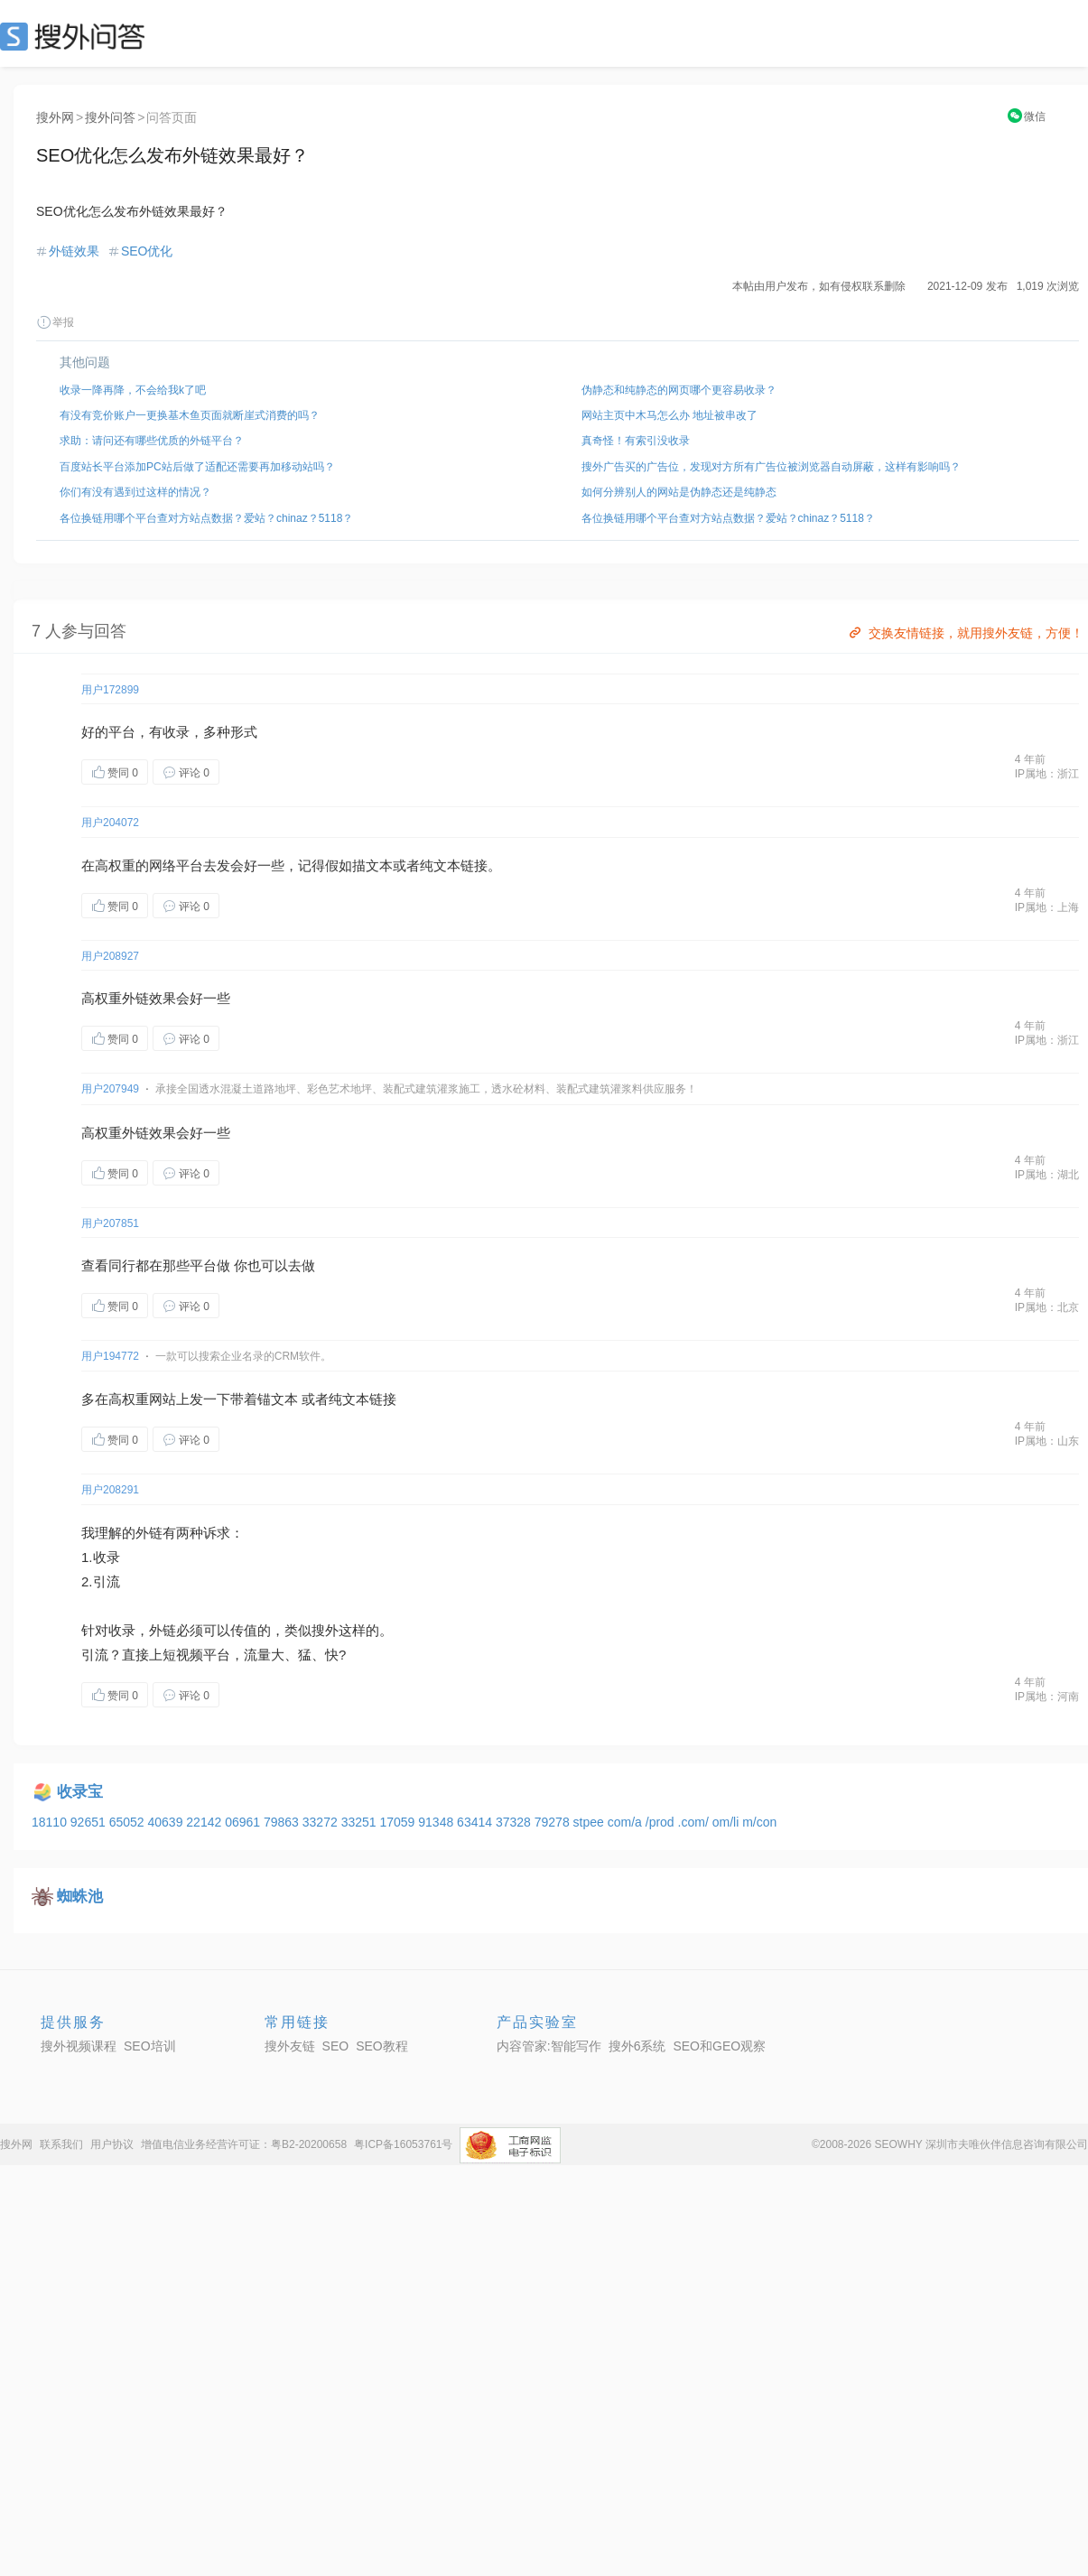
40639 (166, 1822)
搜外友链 (290, 2046)
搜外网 (55, 117)
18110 (51, 1822)
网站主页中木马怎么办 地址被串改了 (669, 415)
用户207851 (110, 1223)
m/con (759, 1822)
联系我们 (61, 2144)
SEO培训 (150, 2046)
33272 (321, 1822)
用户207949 (110, 1089)
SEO (76, 36)
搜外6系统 (637, 2046)
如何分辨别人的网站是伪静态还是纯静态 (678, 492)
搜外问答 (110, 117)
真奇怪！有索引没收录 (635, 440)
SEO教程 (382, 2046)
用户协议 (112, 2144)
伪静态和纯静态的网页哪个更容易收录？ (678, 390)
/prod (662, 1822)
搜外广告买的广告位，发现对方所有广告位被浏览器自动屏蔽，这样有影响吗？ (771, 466)
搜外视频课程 (78, 2046)
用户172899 (110, 690)
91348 (437, 1822)
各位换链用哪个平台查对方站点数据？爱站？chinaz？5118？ (206, 518)
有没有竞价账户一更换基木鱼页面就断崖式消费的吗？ (190, 415)
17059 (398, 1822)
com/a (627, 1822)
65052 (128, 1822)
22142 (205, 1822)
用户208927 (110, 956)
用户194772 (110, 1356)
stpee (590, 1822)
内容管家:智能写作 (549, 2046)
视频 (189, 1654)
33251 (360, 1822)
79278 (554, 1822)
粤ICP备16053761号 (403, 2144)
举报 (55, 322)
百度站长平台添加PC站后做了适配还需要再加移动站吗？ (197, 466)
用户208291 (110, 1489)
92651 (89, 1822)
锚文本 (277, 1399)
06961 (244, 1822)
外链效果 (74, 251)
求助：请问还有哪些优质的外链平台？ (152, 440)
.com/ (695, 1822)
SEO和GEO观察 (719, 2046)
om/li (727, 1822)
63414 (476, 1822)
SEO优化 (147, 251)
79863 (283, 1822)
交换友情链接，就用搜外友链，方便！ (964, 633)
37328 (515, 1822)
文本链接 (460, 865)
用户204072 (110, 822)
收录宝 (80, 1791)
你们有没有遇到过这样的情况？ (135, 492)
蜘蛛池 (80, 1896)
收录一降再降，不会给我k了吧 (133, 390)
